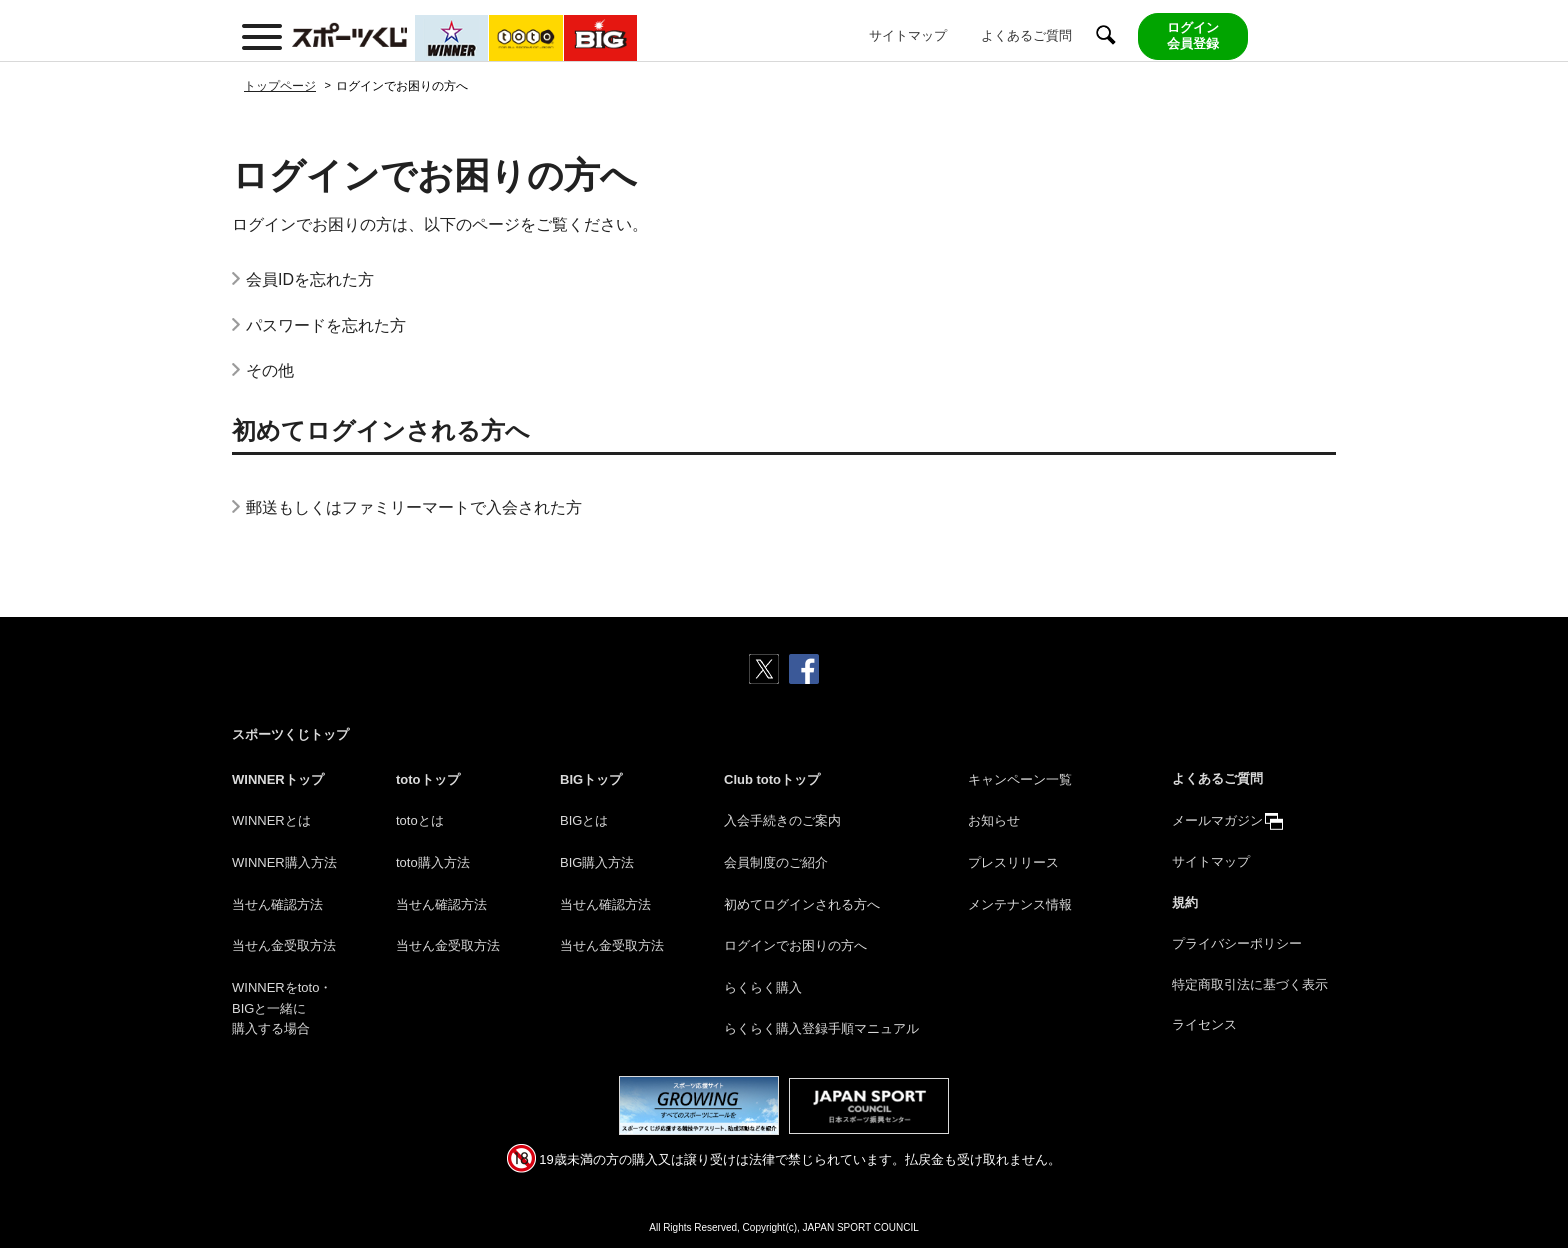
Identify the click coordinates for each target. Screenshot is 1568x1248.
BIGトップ (591, 779)
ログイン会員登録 (1193, 36)
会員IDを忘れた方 (310, 279)
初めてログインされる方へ (802, 904)
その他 (270, 370)
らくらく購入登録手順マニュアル (821, 1028)
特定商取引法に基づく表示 (1250, 984)
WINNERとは (271, 820)
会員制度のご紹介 (776, 862)
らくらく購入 (763, 987)
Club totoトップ (772, 779)
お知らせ (994, 820)
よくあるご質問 (1026, 35)
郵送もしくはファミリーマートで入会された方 (414, 507)
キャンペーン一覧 (1020, 779)
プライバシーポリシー (1237, 943)
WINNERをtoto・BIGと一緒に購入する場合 (282, 1008)
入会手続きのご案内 (782, 820)
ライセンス (1204, 1024)
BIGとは (584, 820)
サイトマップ (908, 35)
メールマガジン (1217, 820)
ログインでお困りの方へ (795, 945)
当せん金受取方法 (284, 945)
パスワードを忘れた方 (326, 325)
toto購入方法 (433, 862)
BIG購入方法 (597, 862)
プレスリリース (1013, 862)
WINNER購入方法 (284, 862)
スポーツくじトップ (290, 734)
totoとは (420, 820)
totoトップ (428, 779)
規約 (1185, 902)
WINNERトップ (278, 779)
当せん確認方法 (277, 904)
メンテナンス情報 (1020, 904)
